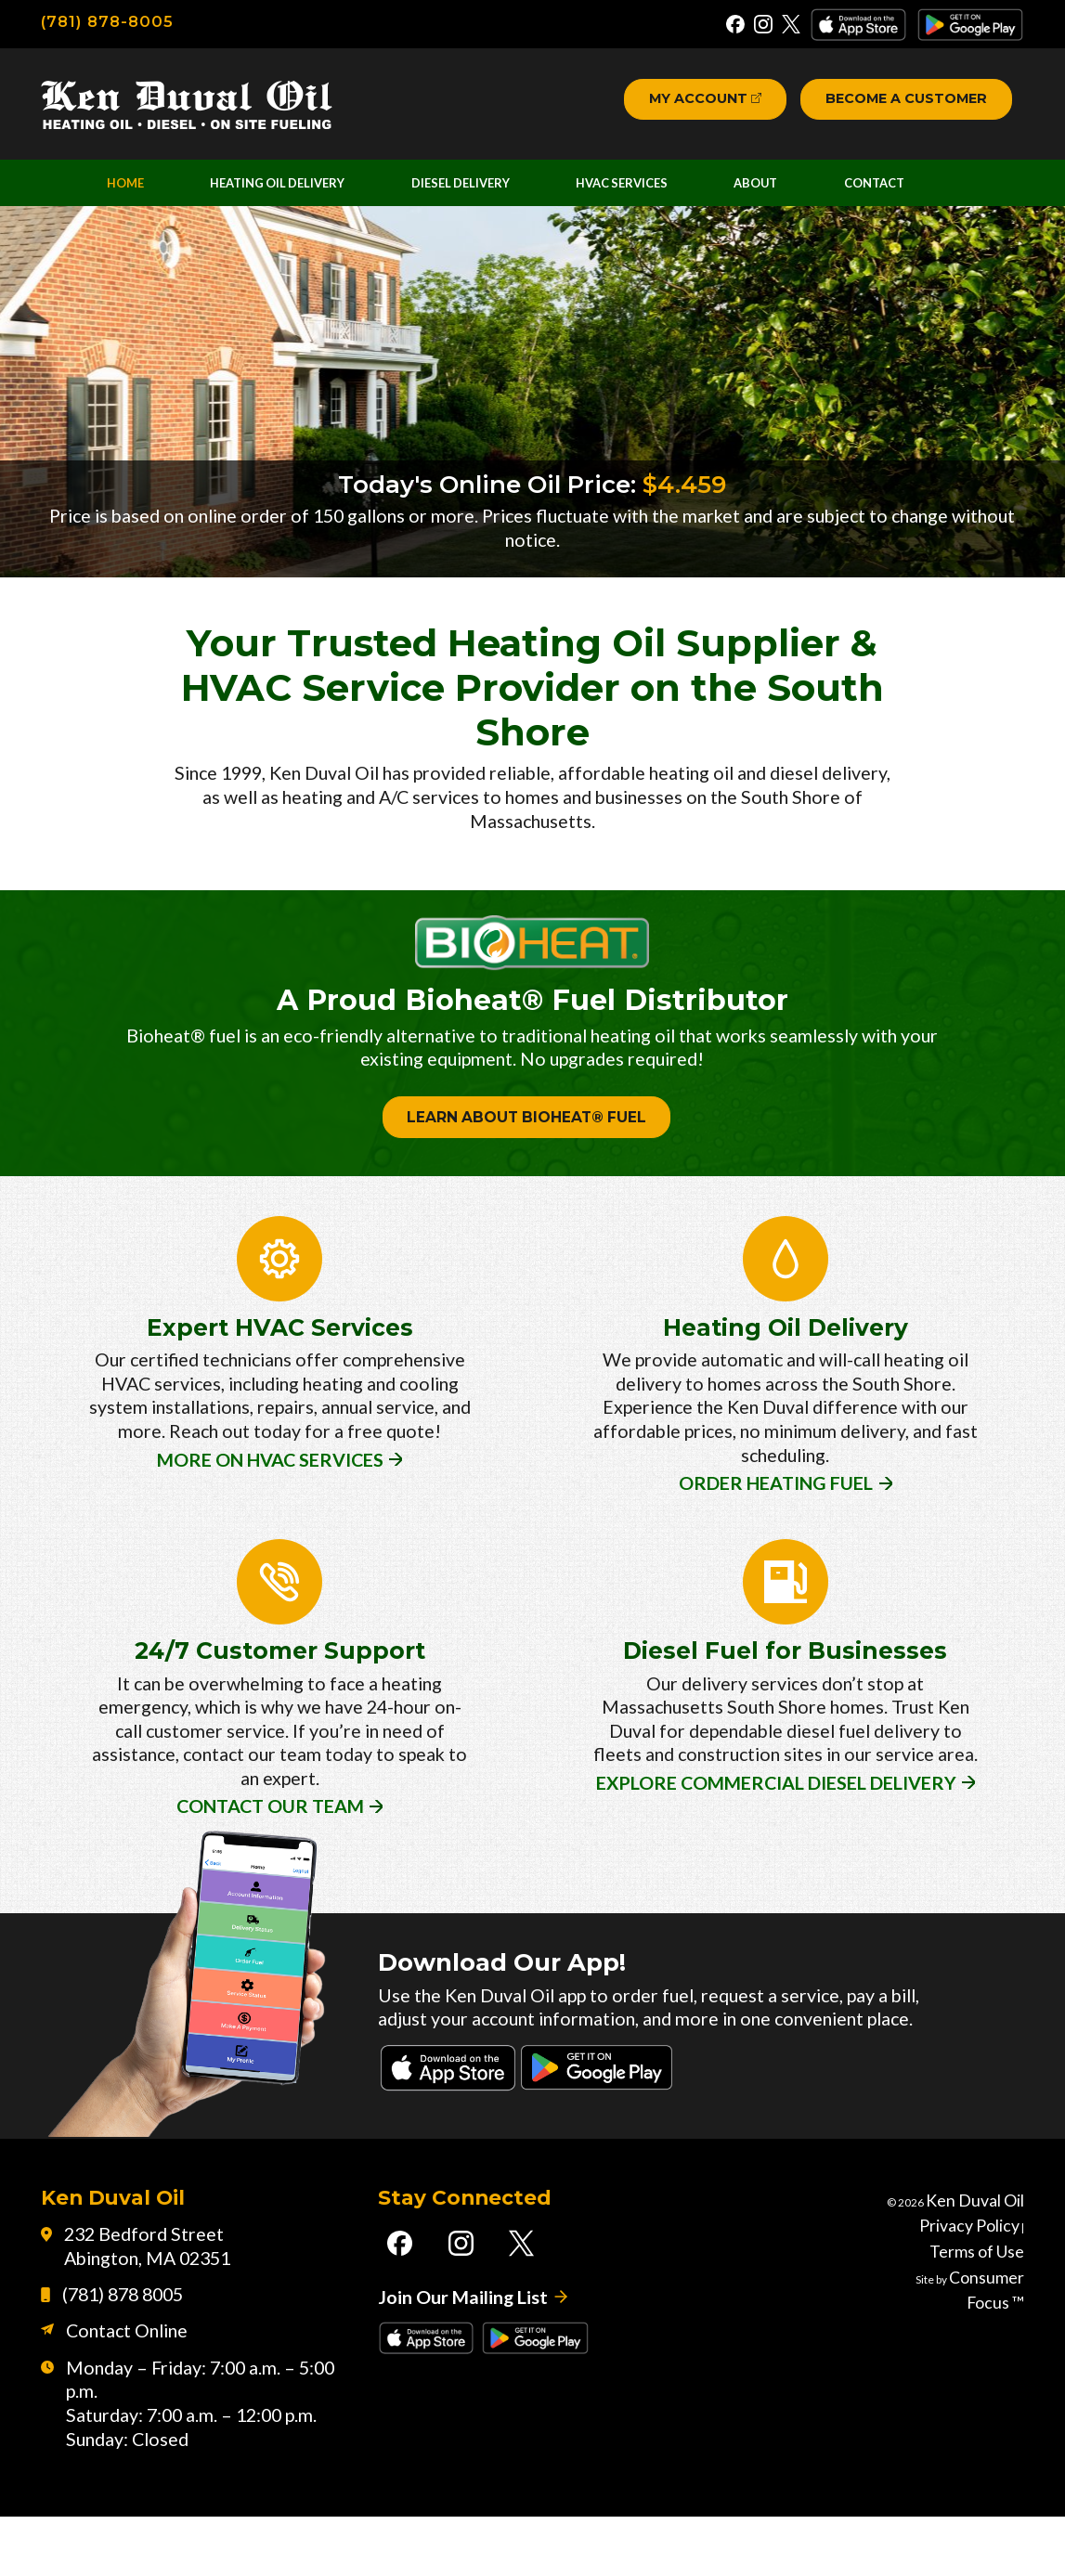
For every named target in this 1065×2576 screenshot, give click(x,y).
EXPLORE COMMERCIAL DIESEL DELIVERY (774, 1812)
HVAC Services (639, 193)
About (771, 193)
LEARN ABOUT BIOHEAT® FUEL (525, 1158)
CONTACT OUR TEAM (268, 1836)
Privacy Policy (939, 2292)
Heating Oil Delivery (284, 193)
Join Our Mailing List (456, 2372)
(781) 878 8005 (113, 2368)
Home (130, 193)
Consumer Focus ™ (976, 2340)
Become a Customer (897, 103)
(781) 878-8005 (110, 21)
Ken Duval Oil (991, 2268)
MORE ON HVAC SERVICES (268, 1519)
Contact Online (115, 2407)
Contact (884, 193)
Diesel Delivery (474, 193)
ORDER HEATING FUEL (774, 1519)
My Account (673, 103)
